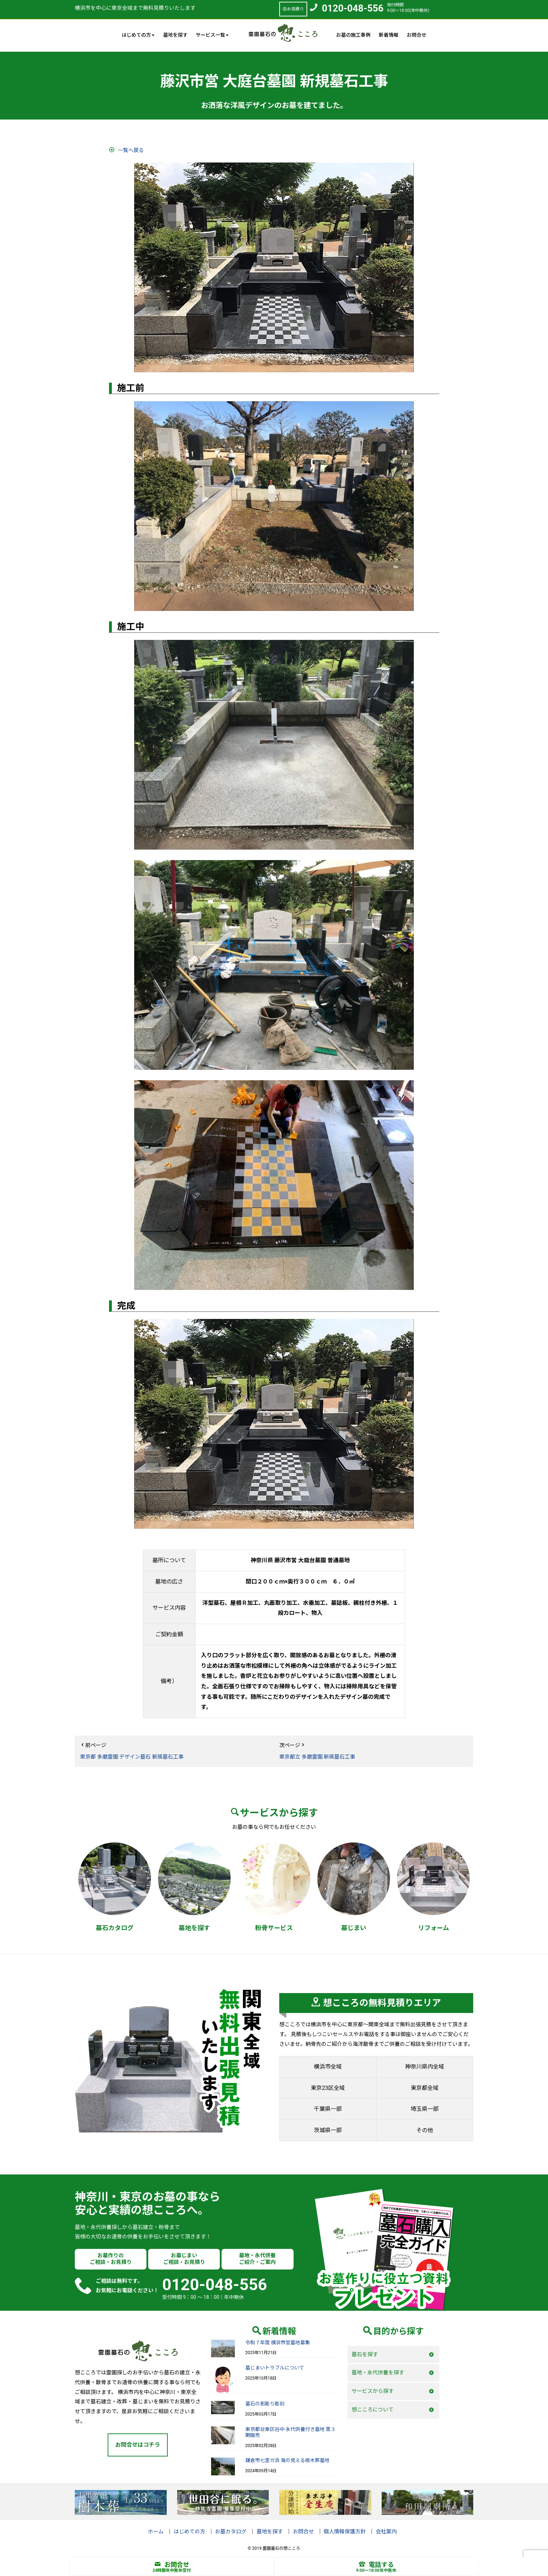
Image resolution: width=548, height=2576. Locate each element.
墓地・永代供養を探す (378, 2372)
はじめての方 (189, 2531)
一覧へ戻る (131, 150)
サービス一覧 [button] (212, 35)
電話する (376, 2564)
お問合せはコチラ (137, 2444)
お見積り (293, 9)
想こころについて (373, 2410)
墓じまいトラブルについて (274, 2368)
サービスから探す (373, 2391)
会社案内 (386, 2531)
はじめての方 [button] (138, 35)
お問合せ (416, 35)
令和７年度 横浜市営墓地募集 (277, 2342)
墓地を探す (175, 35)
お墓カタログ (230, 2531)
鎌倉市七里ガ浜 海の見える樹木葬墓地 (287, 2460)
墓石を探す (365, 2354)
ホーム (156, 2531)
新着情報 (388, 35)
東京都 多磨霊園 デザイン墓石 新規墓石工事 (131, 1757)
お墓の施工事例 (353, 35)
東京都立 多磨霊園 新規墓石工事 (317, 1757)
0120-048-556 (352, 8)
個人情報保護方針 (345, 2531)
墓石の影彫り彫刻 (264, 2404)
